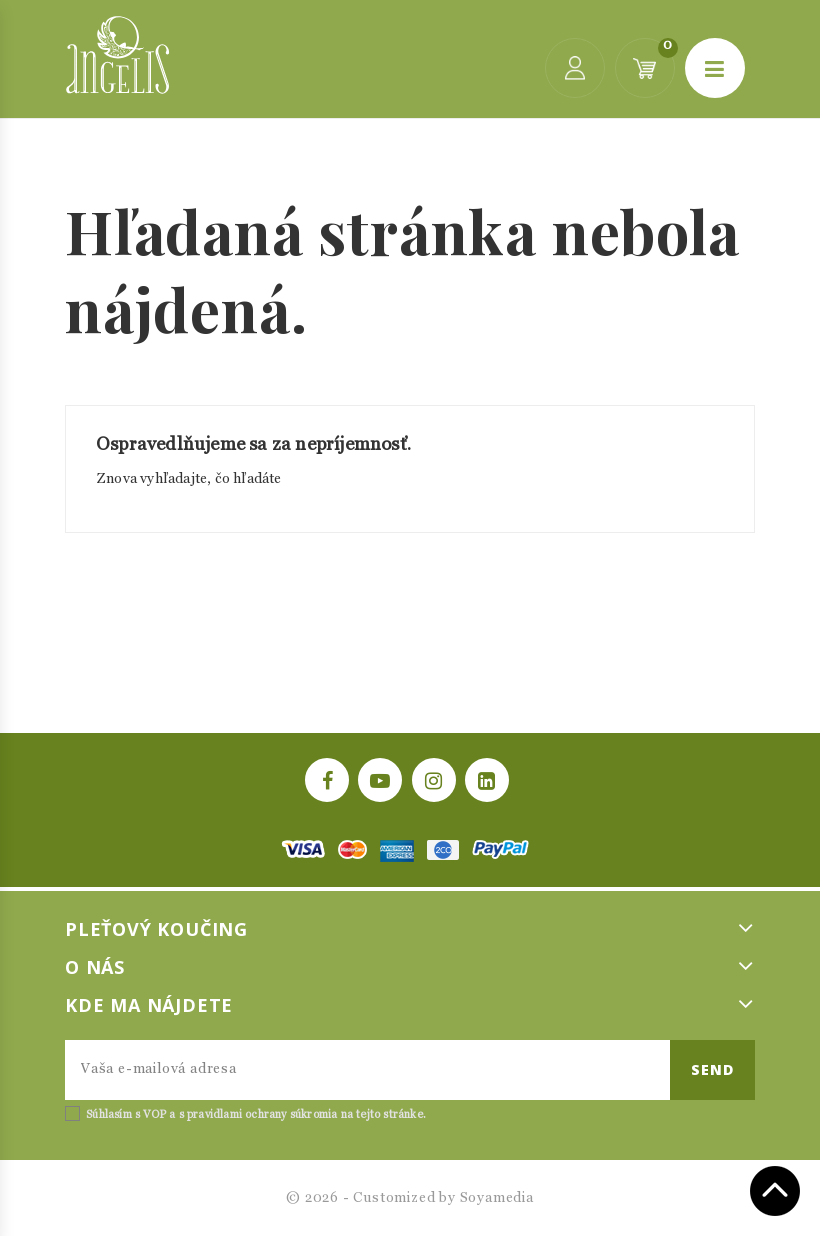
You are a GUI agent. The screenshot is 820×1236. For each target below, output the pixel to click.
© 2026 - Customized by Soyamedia (410, 1198)
